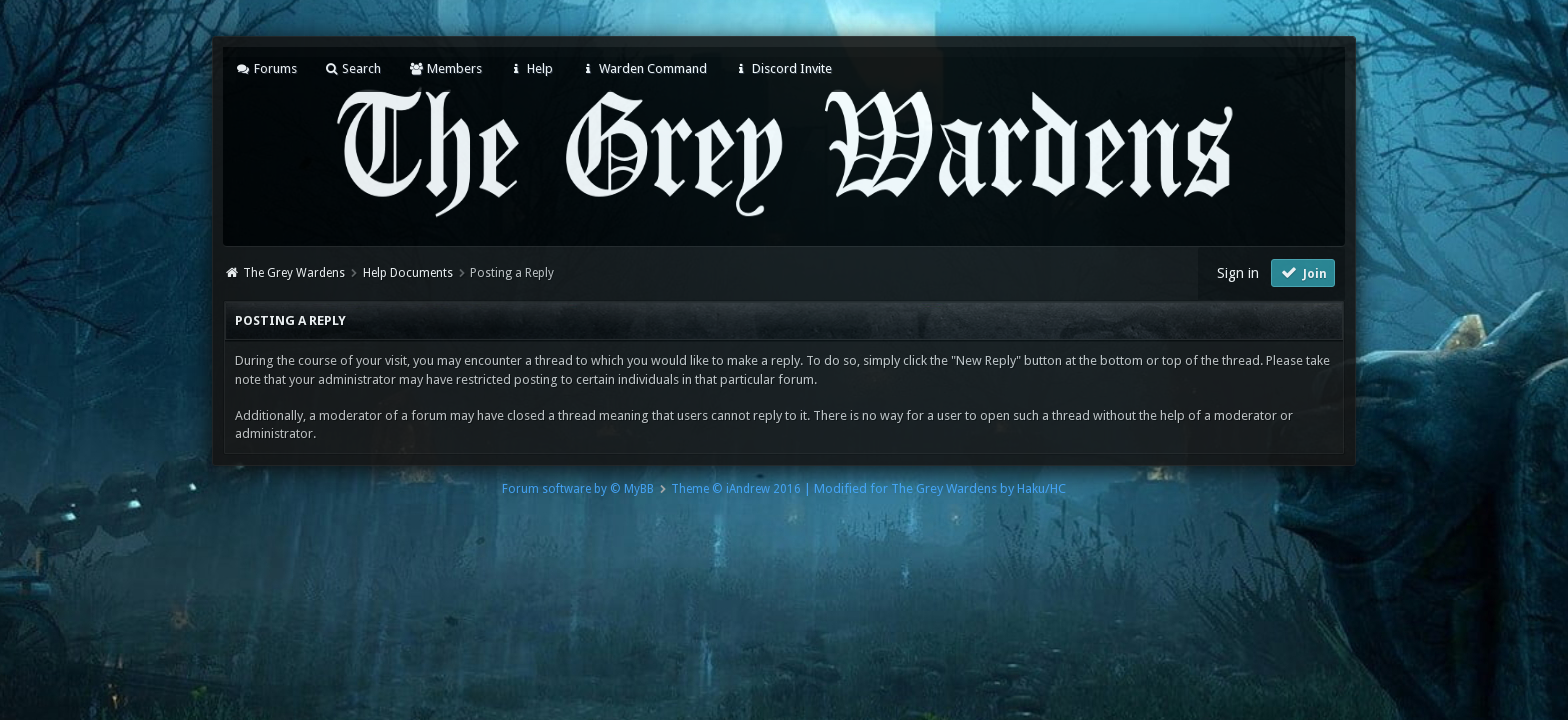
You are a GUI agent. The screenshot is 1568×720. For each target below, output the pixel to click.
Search (352, 68)
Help (531, 68)
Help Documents (408, 273)
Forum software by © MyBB (578, 489)
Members (444, 68)
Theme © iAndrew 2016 (736, 489)
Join (1303, 272)
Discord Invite (783, 68)
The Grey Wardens (294, 273)
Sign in (1238, 273)
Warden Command (643, 68)
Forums (265, 68)
